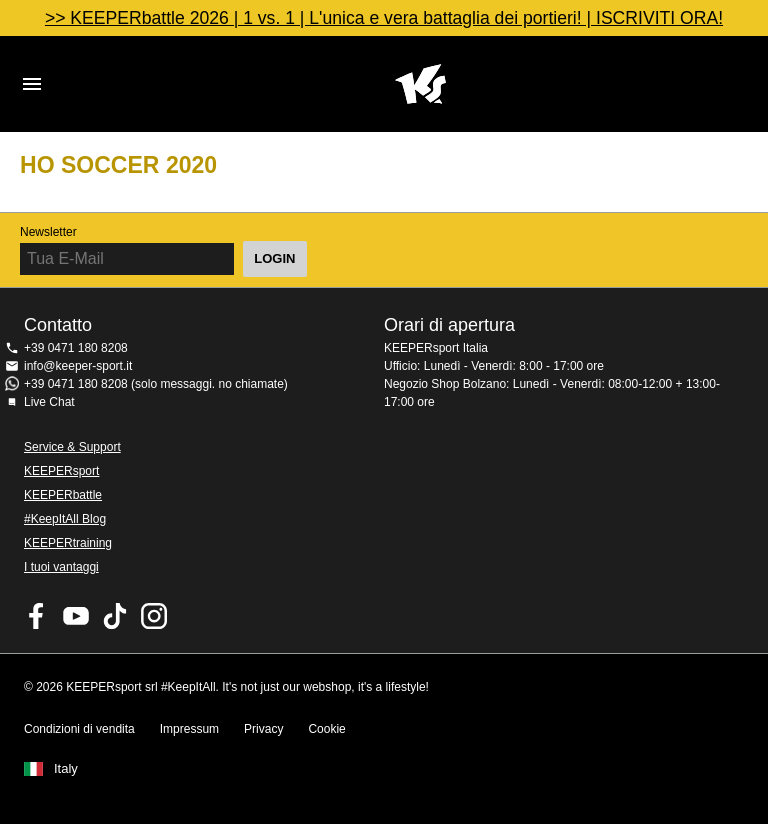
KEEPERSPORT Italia (420, 84)
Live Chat (49, 402)
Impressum (189, 729)
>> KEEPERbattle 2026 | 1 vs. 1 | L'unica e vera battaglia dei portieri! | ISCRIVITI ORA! (384, 18)
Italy (66, 769)
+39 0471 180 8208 (76, 348)
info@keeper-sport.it (78, 366)
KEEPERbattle (63, 495)
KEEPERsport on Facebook (37, 616)
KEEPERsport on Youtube (76, 616)
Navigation (32, 84)
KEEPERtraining (68, 543)
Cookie (326, 729)
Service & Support (72, 447)
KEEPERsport (61, 471)
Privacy (263, 729)
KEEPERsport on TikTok (115, 616)
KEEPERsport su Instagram (154, 616)
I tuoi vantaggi (61, 567)
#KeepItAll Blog (65, 519)
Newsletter (48, 232)
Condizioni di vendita (79, 729)
